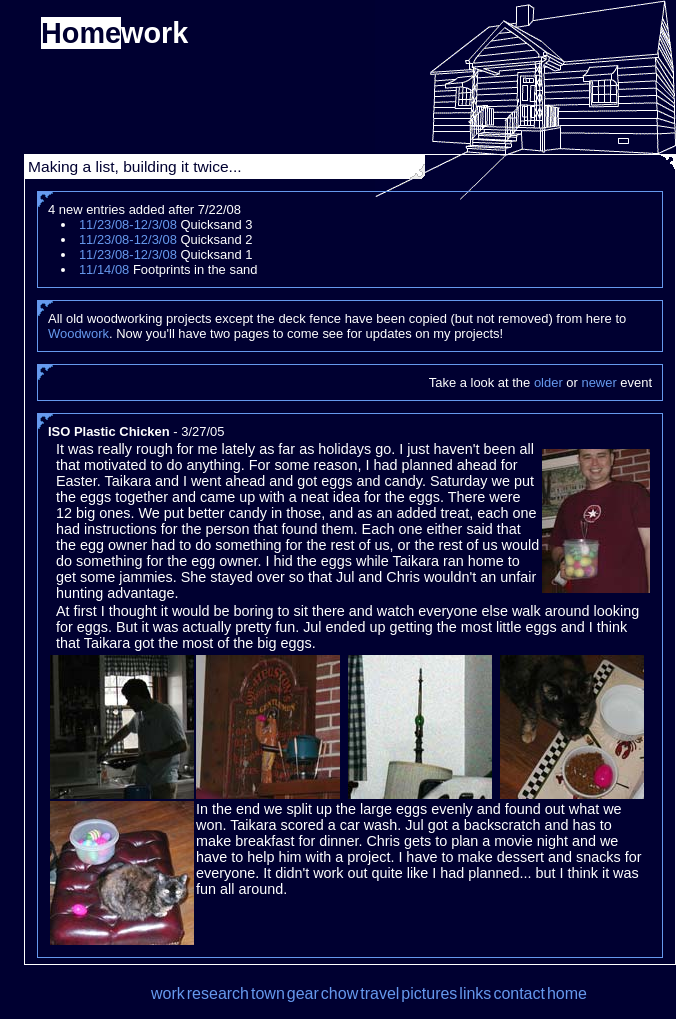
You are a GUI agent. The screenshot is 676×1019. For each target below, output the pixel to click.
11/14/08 (104, 269)
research (218, 993)
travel (379, 993)
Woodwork (78, 333)
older (548, 382)
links (475, 993)
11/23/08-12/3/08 (128, 224)
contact (519, 993)
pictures (429, 993)
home (567, 993)
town (268, 993)
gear (303, 993)
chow (339, 993)
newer (598, 382)
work (168, 993)
